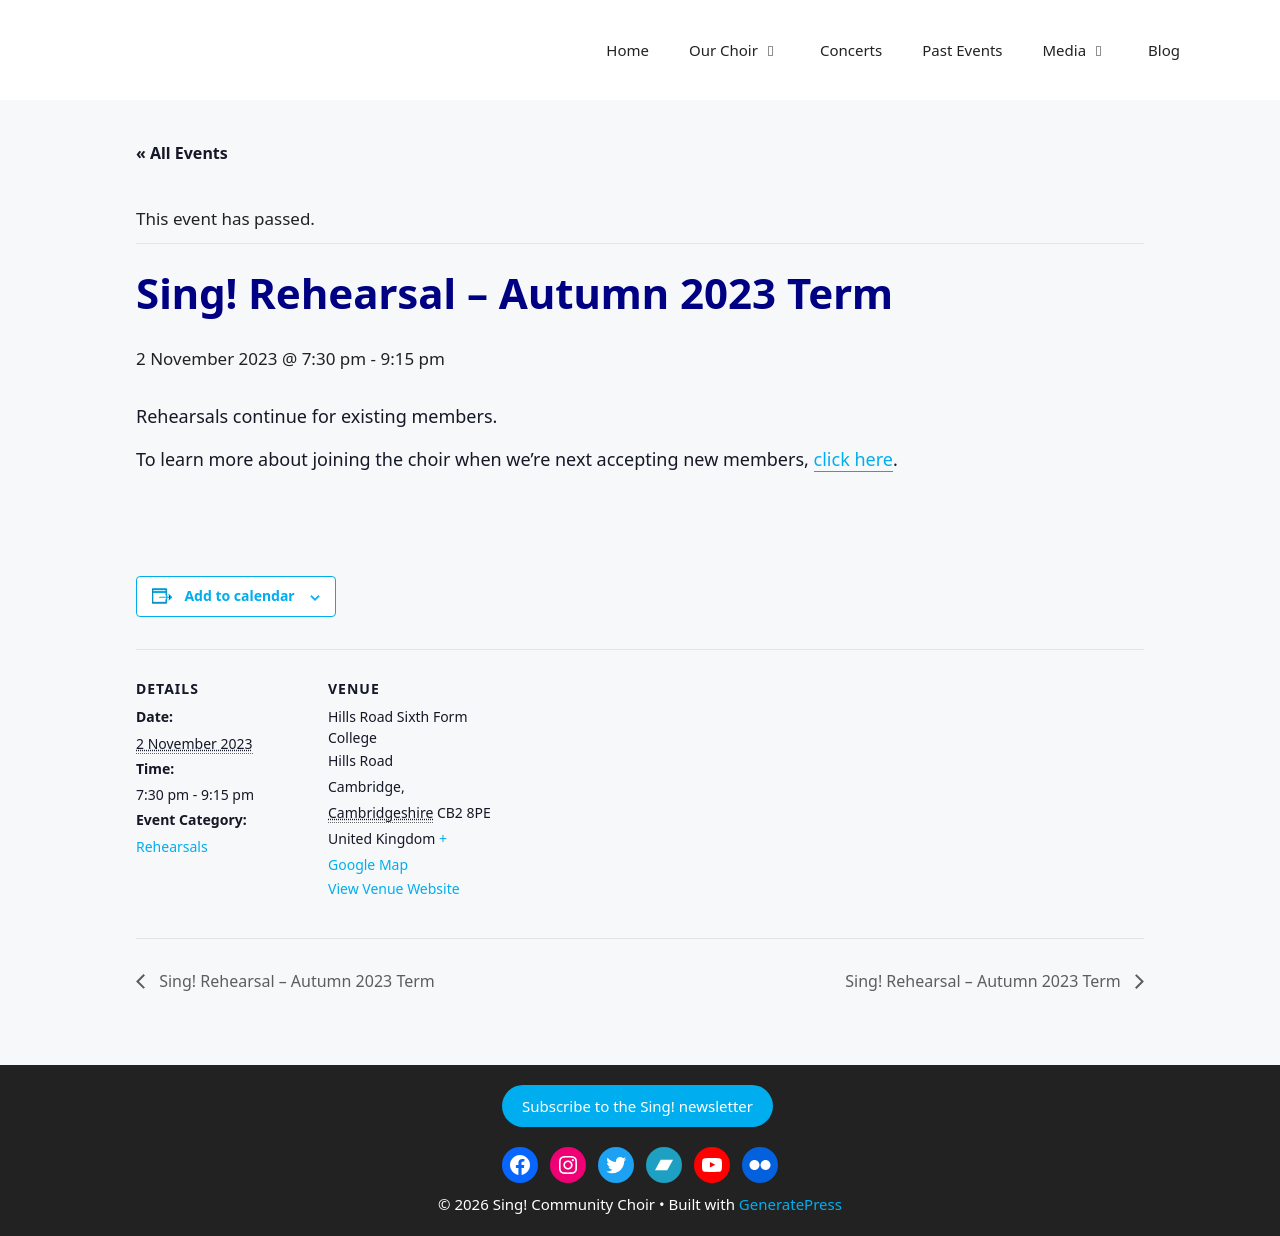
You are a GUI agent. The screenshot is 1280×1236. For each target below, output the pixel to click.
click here (853, 459)
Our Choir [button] (744, 50)
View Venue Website (394, 888)
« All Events (182, 153)
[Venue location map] (625, 787)
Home (627, 50)
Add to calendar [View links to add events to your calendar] (239, 595)
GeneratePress (790, 1204)
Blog (1164, 50)
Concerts (851, 50)
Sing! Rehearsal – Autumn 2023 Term (295, 981)
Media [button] (1086, 50)
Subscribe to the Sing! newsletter (637, 1106)
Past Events (962, 50)
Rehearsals (172, 846)
